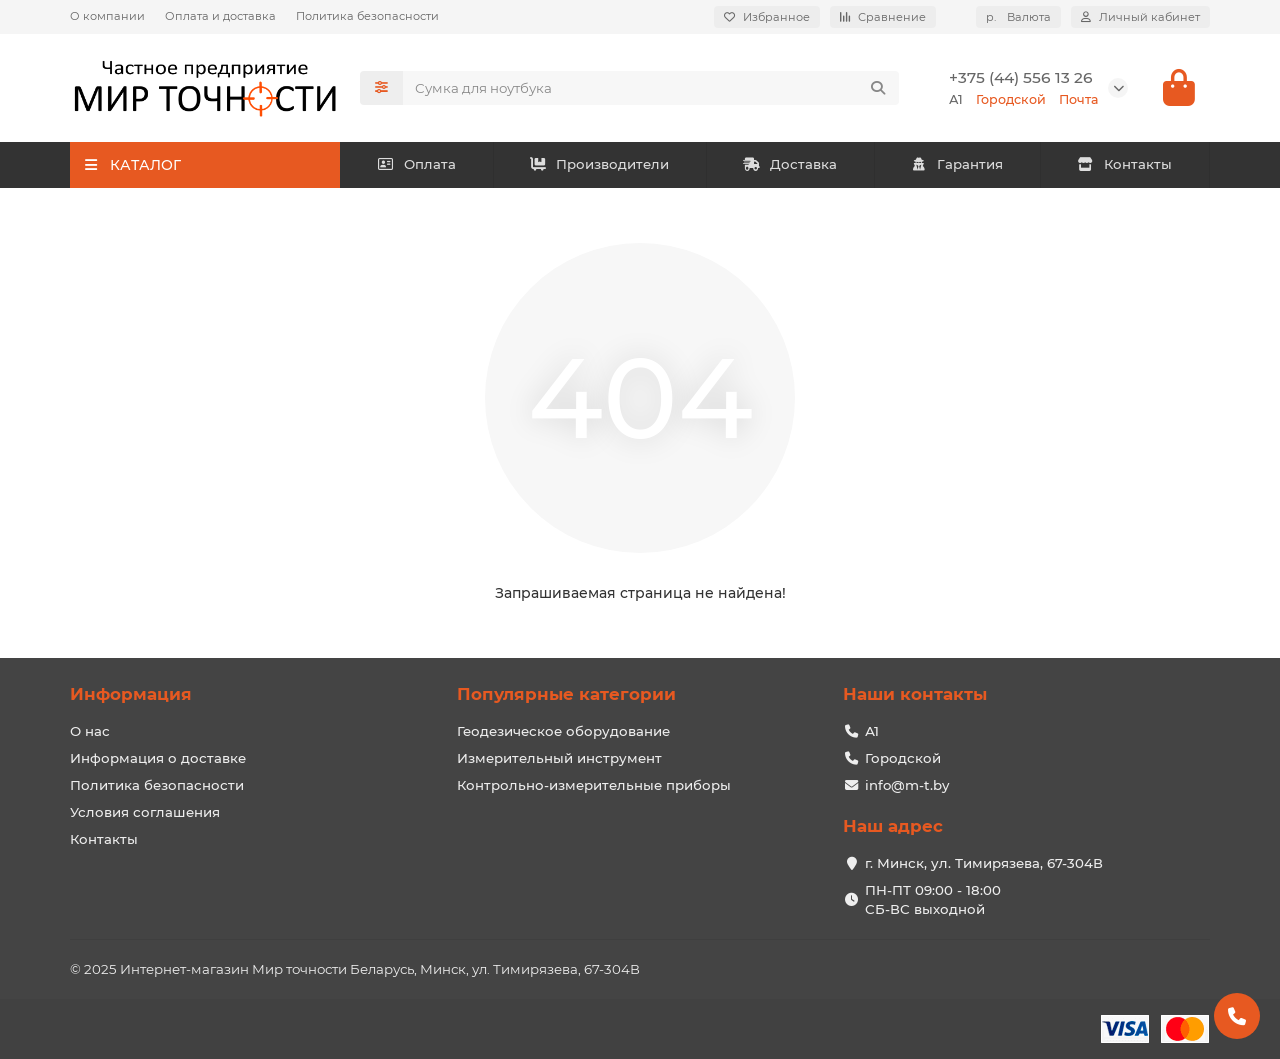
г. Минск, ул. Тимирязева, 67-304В (984, 863)
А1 (872, 731)
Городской (903, 758)
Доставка (790, 165)
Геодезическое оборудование (563, 731)
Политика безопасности (367, 16)
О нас (90, 731)
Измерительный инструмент (559, 758)
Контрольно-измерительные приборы (594, 785)
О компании (107, 16)
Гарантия (957, 165)
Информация (131, 694)
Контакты (1124, 165)
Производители (600, 165)
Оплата (416, 165)
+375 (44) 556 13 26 (1021, 77)
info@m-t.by (907, 785)
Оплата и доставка (220, 16)
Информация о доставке (158, 758)
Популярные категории (566, 694)
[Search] (651, 88)
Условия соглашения (145, 812)
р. (1018, 17)
